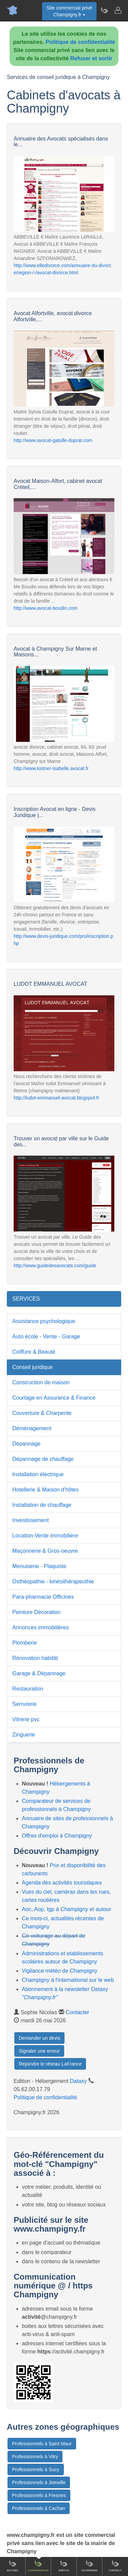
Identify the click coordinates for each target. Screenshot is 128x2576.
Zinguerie (23, 1735)
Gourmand (89, 2566)
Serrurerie (24, 1704)
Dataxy (78, 2081)
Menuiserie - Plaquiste (39, 1566)
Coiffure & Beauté (33, 1352)
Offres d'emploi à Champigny (57, 1836)
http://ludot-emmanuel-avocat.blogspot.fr (56, 1097)
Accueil (13, 2566)
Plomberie (24, 1643)
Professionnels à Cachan (38, 2508)
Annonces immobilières (40, 1627)
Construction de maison (41, 1382)
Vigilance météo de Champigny (59, 1971)
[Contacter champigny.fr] (118, 10)
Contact (115, 2566)
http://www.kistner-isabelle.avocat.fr (51, 768)
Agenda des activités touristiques (62, 1883)
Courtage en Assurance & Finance (54, 1398)
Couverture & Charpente (41, 1413)
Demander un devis (39, 2038)
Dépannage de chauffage (42, 1459)
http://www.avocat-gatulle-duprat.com (53, 440)
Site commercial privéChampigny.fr (69, 11)
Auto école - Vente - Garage (46, 1336)
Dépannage (26, 1444)
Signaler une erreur (39, 2051)
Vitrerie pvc (26, 1719)
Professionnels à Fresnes (39, 2495)
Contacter (77, 2012)
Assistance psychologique (43, 1321)
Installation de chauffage (41, 1505)
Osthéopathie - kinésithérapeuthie (53, 1581)
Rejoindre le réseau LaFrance (50, 2064)
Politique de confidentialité (80, 42)
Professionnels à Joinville (39, 2482)
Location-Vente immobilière (45, 1535)
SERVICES (26, 1299)
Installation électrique (37, 1474)
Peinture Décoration (36, 1612)
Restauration (27, 1689)
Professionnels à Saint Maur (42, 2443)
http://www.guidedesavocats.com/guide (55, 1265)
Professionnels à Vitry (35, 2456)
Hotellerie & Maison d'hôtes (45, 1490)
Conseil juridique (32, 1367)
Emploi (64, 2566)
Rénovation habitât (35, 1658)
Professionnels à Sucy (35, 2469)
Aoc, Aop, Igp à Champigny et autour (66, 1909)
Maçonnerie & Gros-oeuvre (45, 1551)
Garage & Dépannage (39, 1673)
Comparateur (38, 2566)
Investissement (30, 1520)
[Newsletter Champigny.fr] (104, 10)
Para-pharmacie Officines (43, 1597)
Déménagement (31, 1428)
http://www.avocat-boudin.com (45, 608)
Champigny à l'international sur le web (68, 1980)
